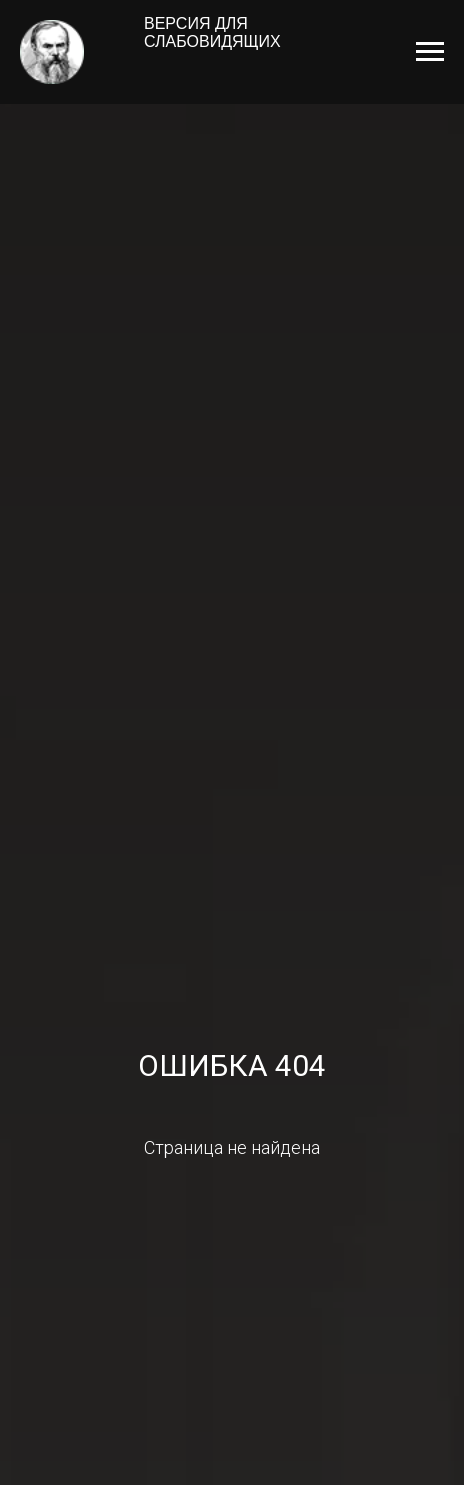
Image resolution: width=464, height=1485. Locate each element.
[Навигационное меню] (430, 52)
